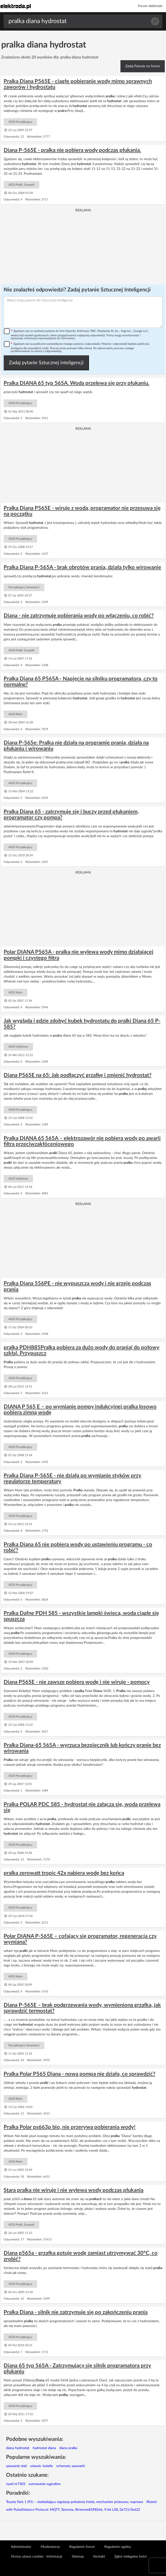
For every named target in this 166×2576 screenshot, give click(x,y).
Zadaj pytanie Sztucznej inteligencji (46, 362)
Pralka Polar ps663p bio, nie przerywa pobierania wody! (69, 2127)
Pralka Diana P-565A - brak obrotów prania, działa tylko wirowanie (82, 567)
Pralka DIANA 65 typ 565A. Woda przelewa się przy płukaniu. (76, 383)
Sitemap (78, 2556)
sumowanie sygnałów (45, 2484)
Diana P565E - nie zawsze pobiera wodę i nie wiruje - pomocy (77, 1682)
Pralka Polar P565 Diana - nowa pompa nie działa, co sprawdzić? (79, 2074)
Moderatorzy (50, 2547)
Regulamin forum (82, 2547)
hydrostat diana (44, 2448)
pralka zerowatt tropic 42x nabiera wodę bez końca (64, 1873)
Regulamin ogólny (117, 2547)
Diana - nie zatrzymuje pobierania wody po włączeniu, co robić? (79, 615)
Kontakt (99, 2556)
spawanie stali (16, 2466)
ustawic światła (41, 2466)
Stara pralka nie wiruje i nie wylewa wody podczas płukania (73, 2190)
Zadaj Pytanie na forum (142, 66)
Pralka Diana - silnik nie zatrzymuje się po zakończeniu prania (76, 2312)
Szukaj (155, 21)
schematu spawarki (70, 2466)
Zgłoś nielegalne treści (130, 2556)
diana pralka (68, 2448)
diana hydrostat (17, 2448)
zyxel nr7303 (15, 2484)
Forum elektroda (150, 6)
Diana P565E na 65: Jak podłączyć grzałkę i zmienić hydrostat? (77, 1075)
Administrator (21, 2547)
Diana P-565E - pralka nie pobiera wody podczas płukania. (72, 150)
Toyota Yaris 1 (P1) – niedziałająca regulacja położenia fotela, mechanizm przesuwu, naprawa (74, 2502)
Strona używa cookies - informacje (36, 2556)
